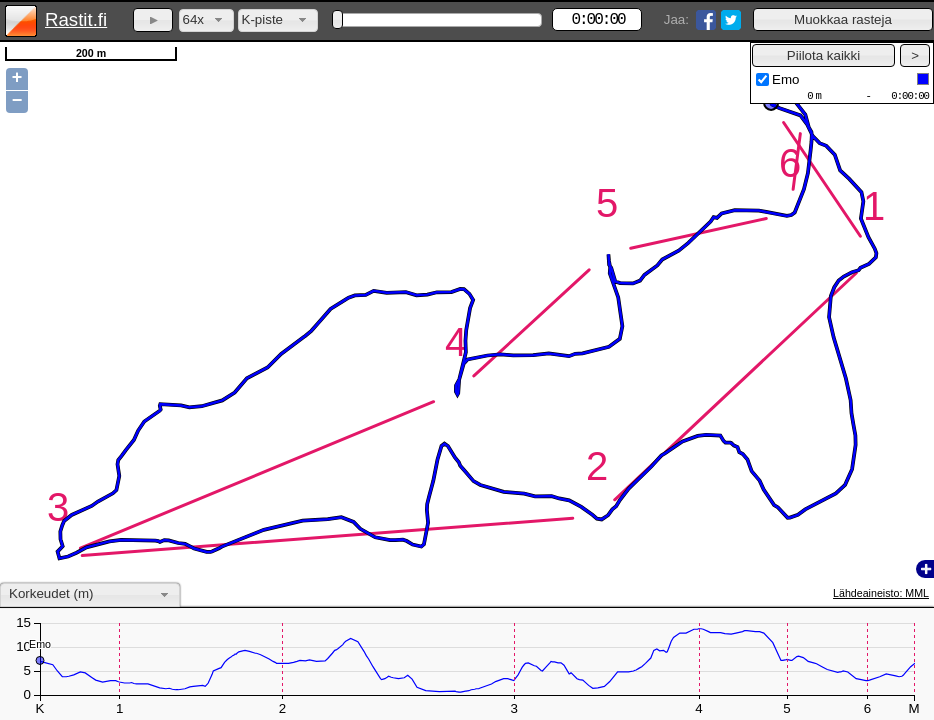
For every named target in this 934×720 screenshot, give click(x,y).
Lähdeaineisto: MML (881, 593)
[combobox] (206, 20)
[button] (843, 19)
